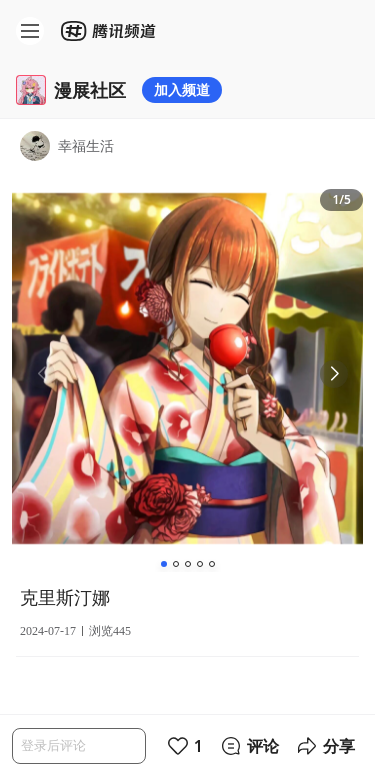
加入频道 (182, 89)
